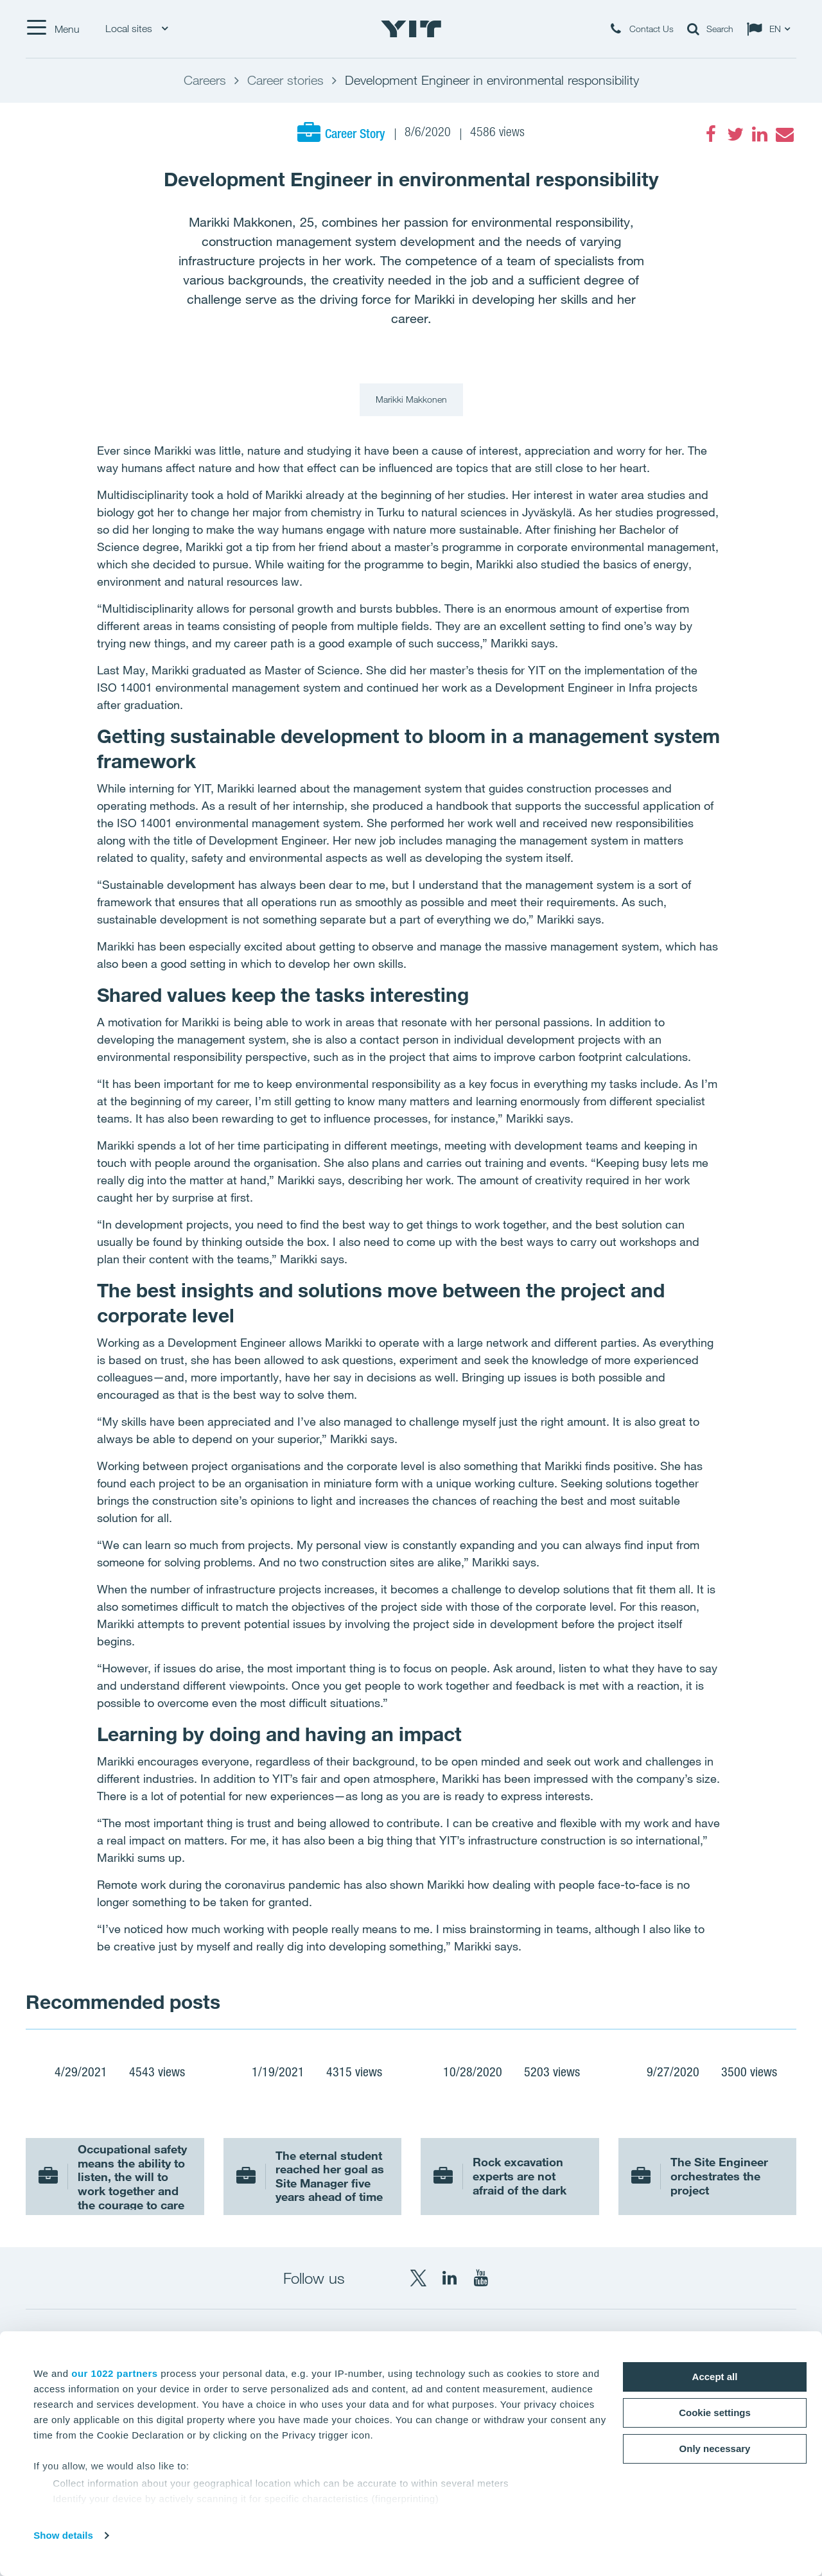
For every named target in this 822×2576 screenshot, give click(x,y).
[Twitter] (735, 134)
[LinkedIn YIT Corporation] (449, 2278)
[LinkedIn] (759, 134)
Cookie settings (715, 2412)
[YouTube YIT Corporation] (481, 2278)
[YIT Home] (411, 29)
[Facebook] (711, 134)
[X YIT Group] (418, 2278)
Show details (63, 2535)
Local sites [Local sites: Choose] (136, 28)
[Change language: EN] (771, 29)
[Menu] (53, 29)
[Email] (784, 134)
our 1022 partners (114, 2373)
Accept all (715, 2376)
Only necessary (715, 2448)
